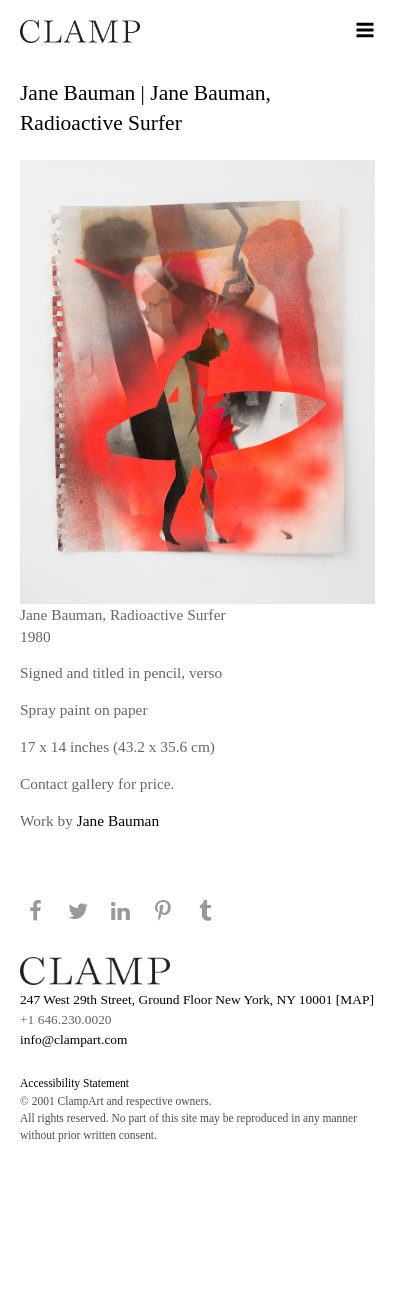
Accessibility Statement (74, 1083)
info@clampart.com (74, 1039)
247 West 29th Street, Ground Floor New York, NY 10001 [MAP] (197, 999)
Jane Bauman (118, 820)
